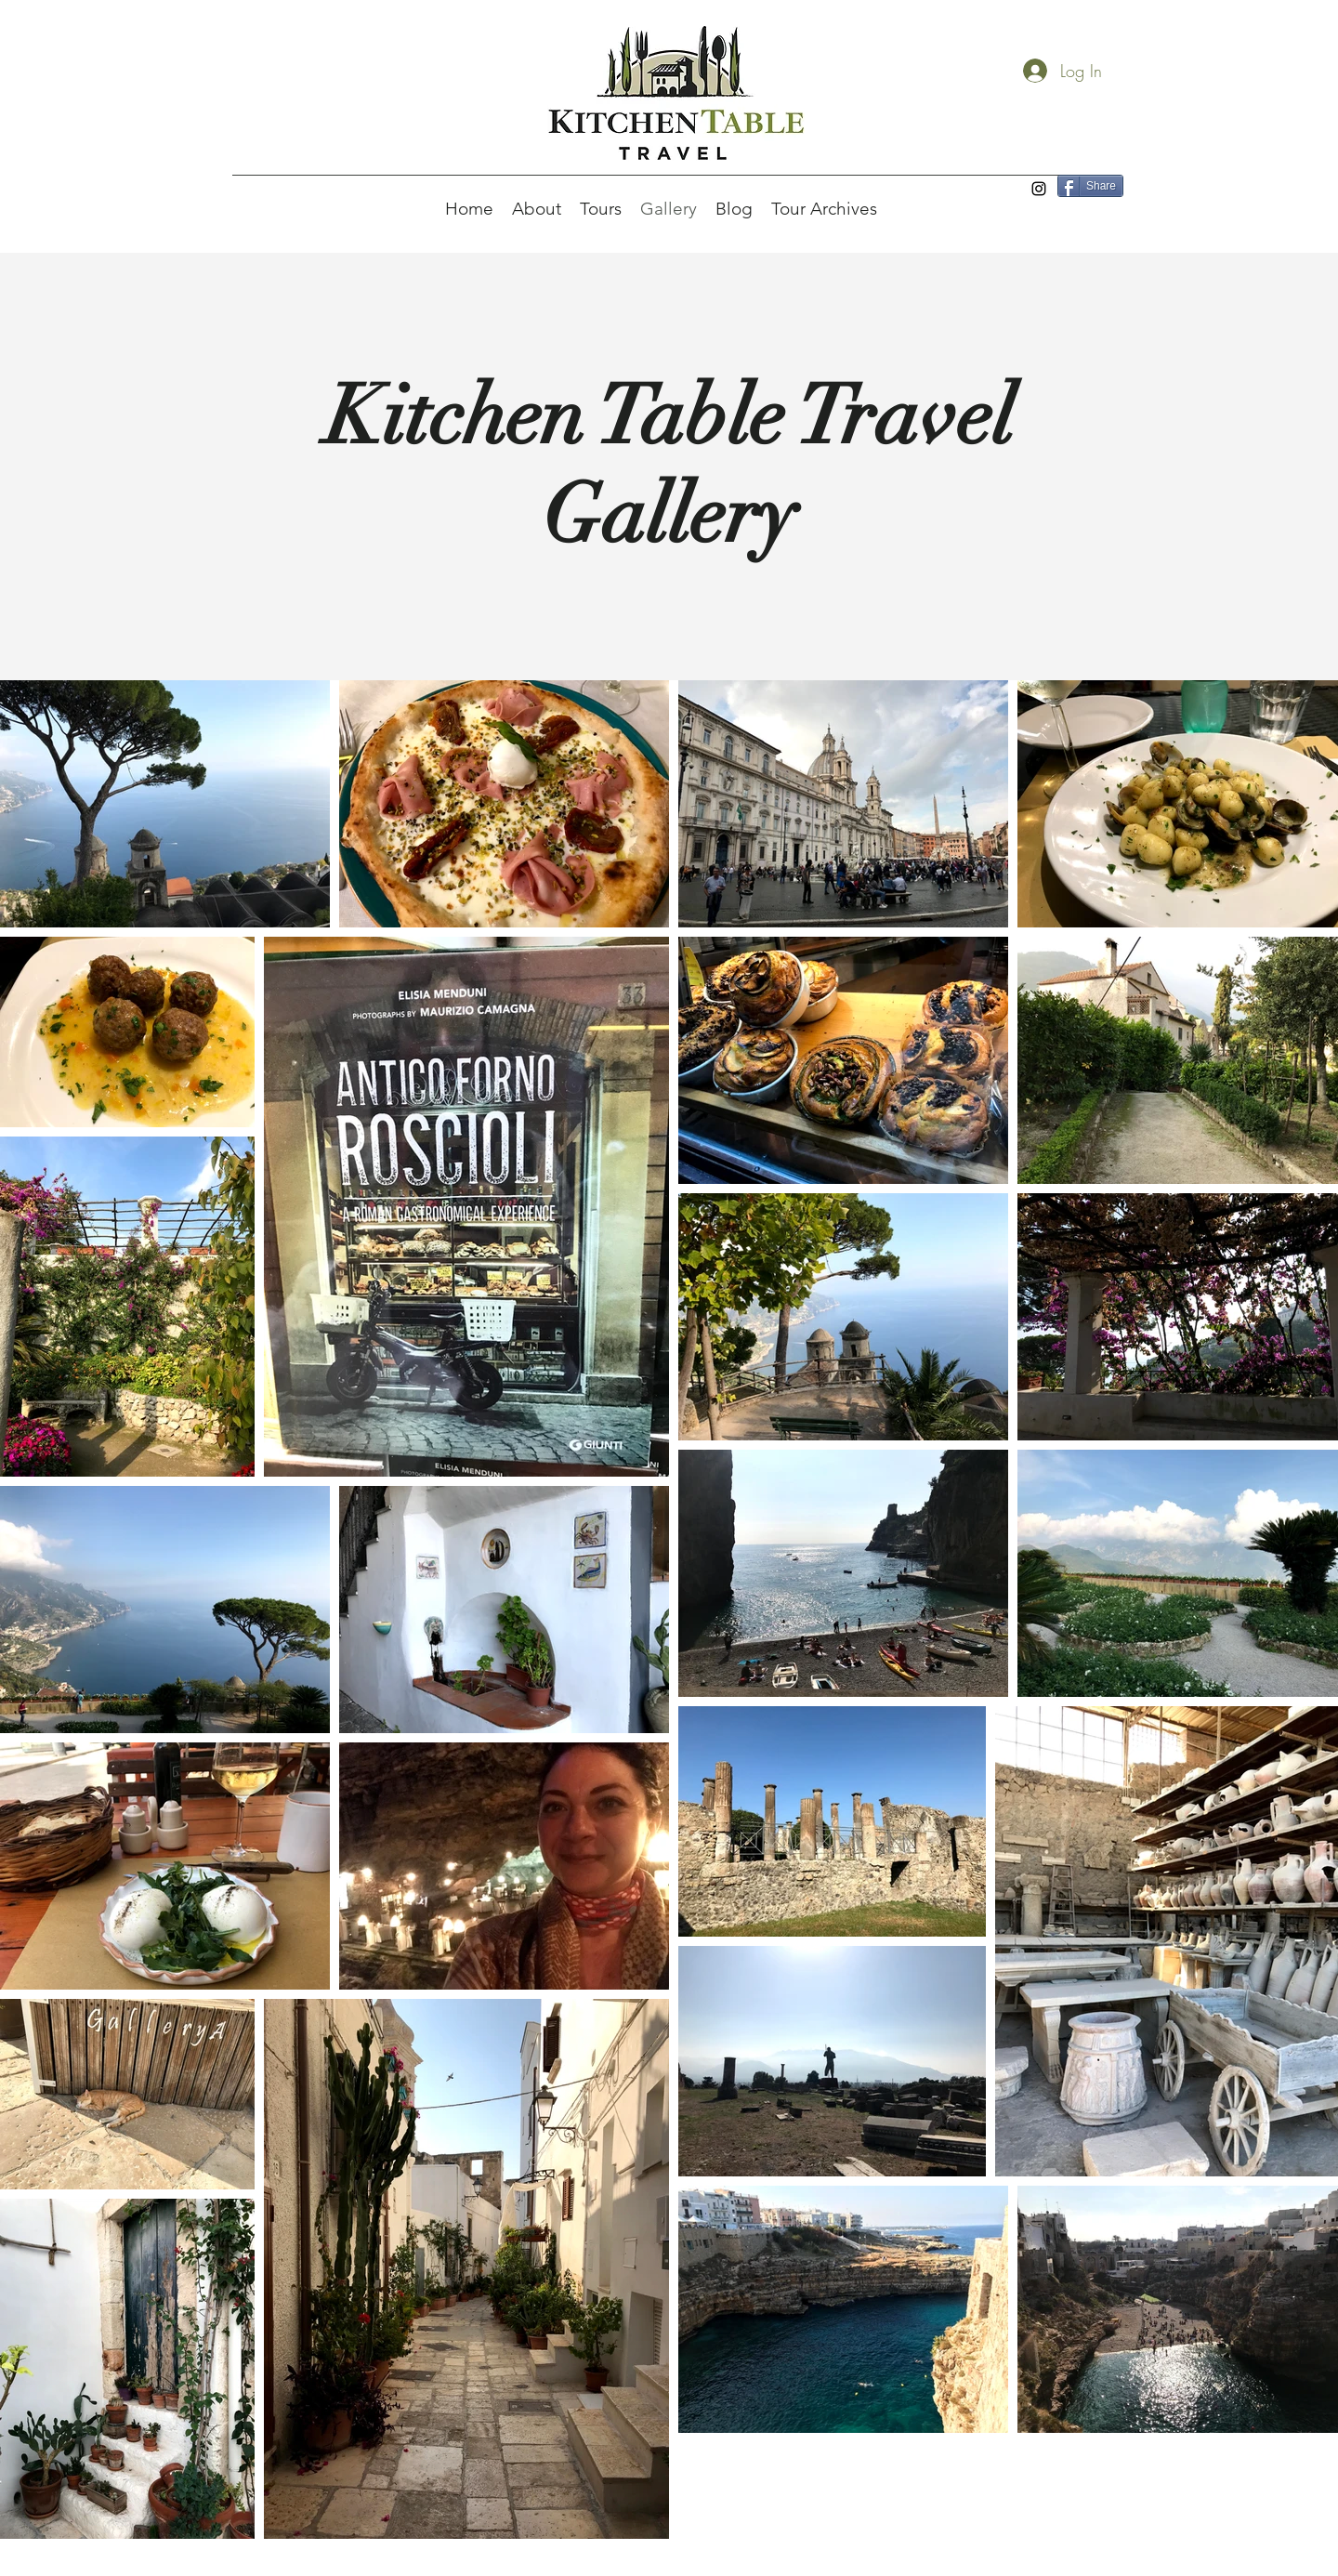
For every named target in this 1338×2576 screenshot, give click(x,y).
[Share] (1090, 186)
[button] (537, 209)
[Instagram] (1039, 188)
